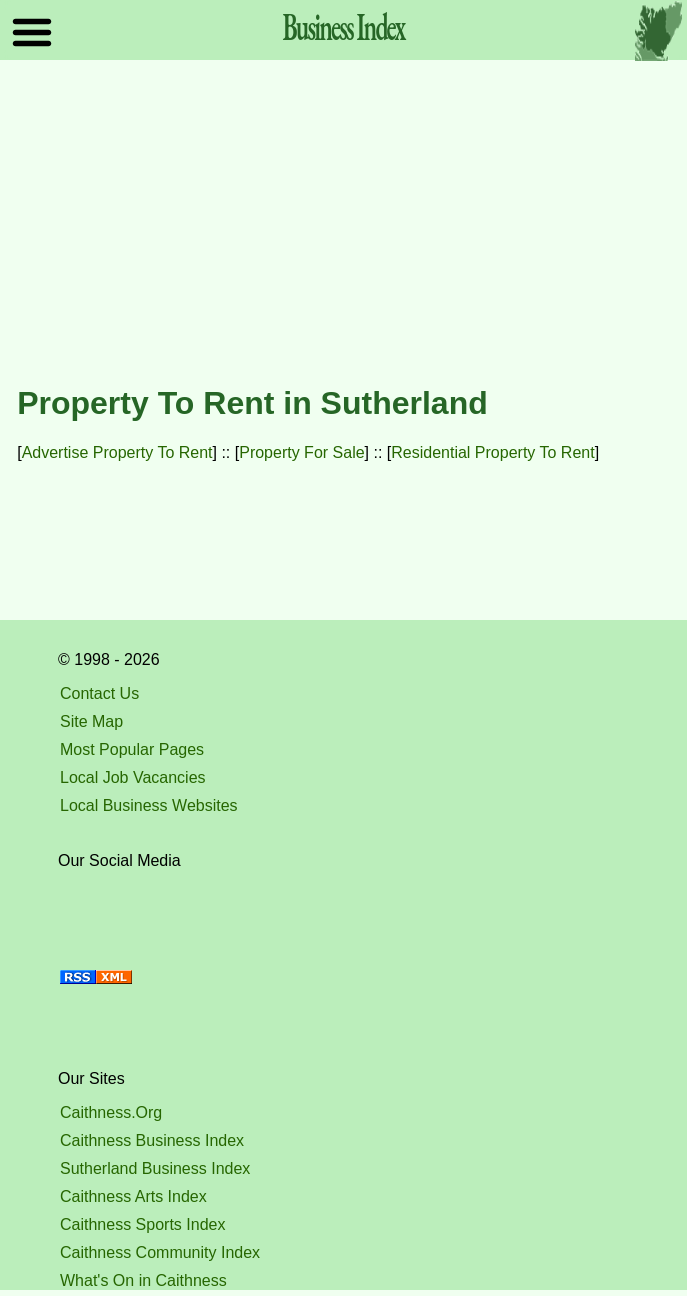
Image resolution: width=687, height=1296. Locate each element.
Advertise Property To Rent (117, 452)
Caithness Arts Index (133, 1196)
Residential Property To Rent (492, 452)
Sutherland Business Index (155, 1168)
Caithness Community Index (160, 1252)
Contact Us (99, 693)
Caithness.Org (111, 1112)
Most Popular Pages (132, 749)
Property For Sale (301, 452)
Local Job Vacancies (133, 777)
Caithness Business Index (152, 1140)
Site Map (91, 721)
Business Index (343, 26)
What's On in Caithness (143, 1280)
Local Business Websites (149, 805)
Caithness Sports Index (142, 1224)
